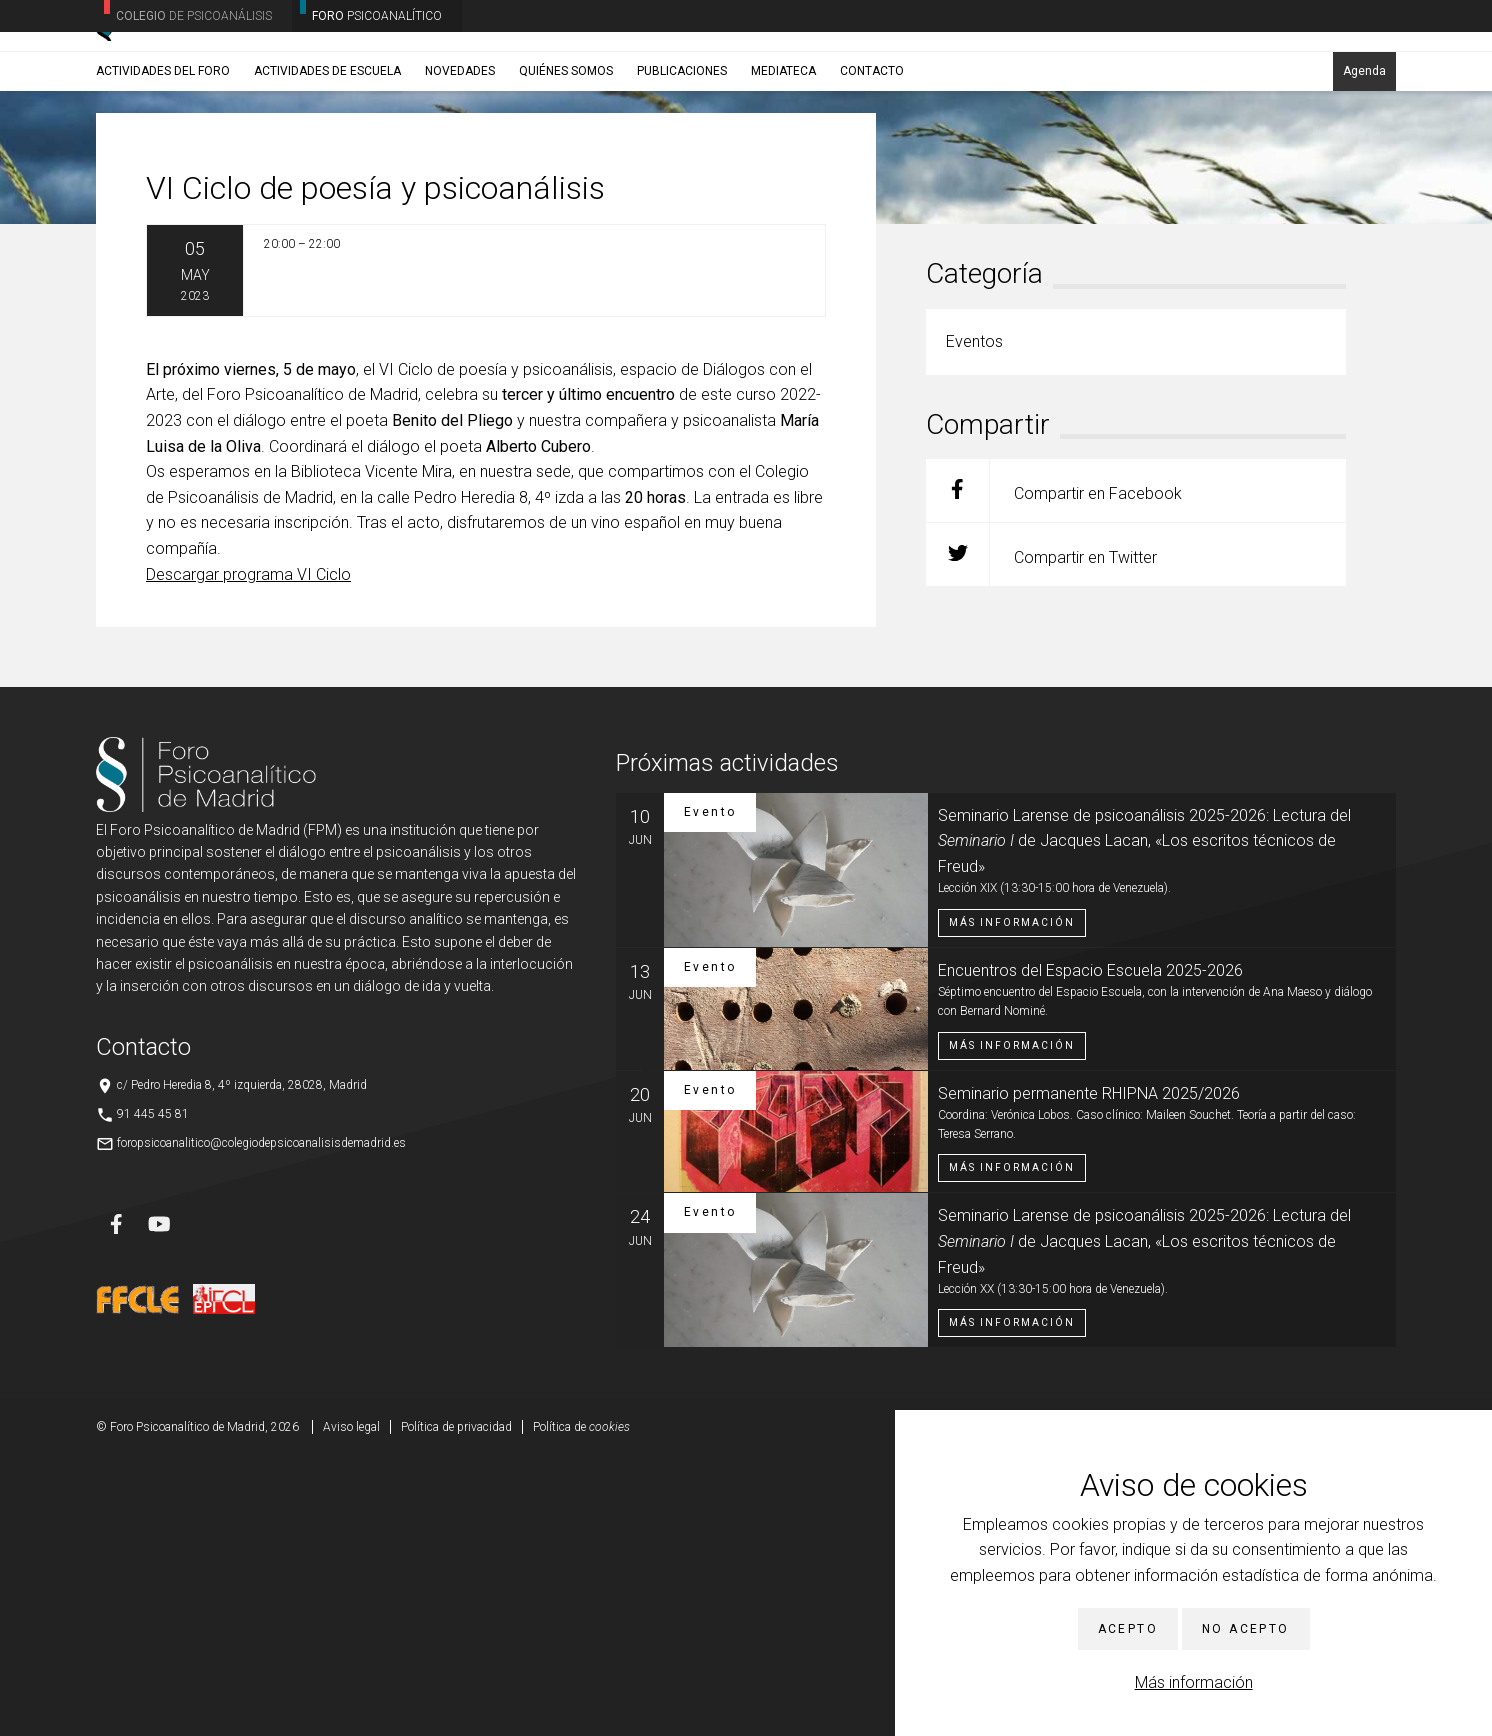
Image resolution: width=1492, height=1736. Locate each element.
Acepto (1128, 1629)
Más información (1194, 1682)
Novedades (460, 157)
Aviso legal (351, 1706)
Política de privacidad (456, 1706)
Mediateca (783, 157)
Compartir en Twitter (1041, 833)
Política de (581, 1706)
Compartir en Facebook (1054, 769)
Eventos (252, 205)
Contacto (872, 157)
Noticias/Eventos (172, 205)
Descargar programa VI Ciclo (248, 852)
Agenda (1364, 157)
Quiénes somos (566, 157)
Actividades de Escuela (327, 157)
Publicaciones (682, 157)
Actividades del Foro (163, 157)
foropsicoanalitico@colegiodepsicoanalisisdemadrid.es (261, 1422)
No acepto (1246, 1629)
